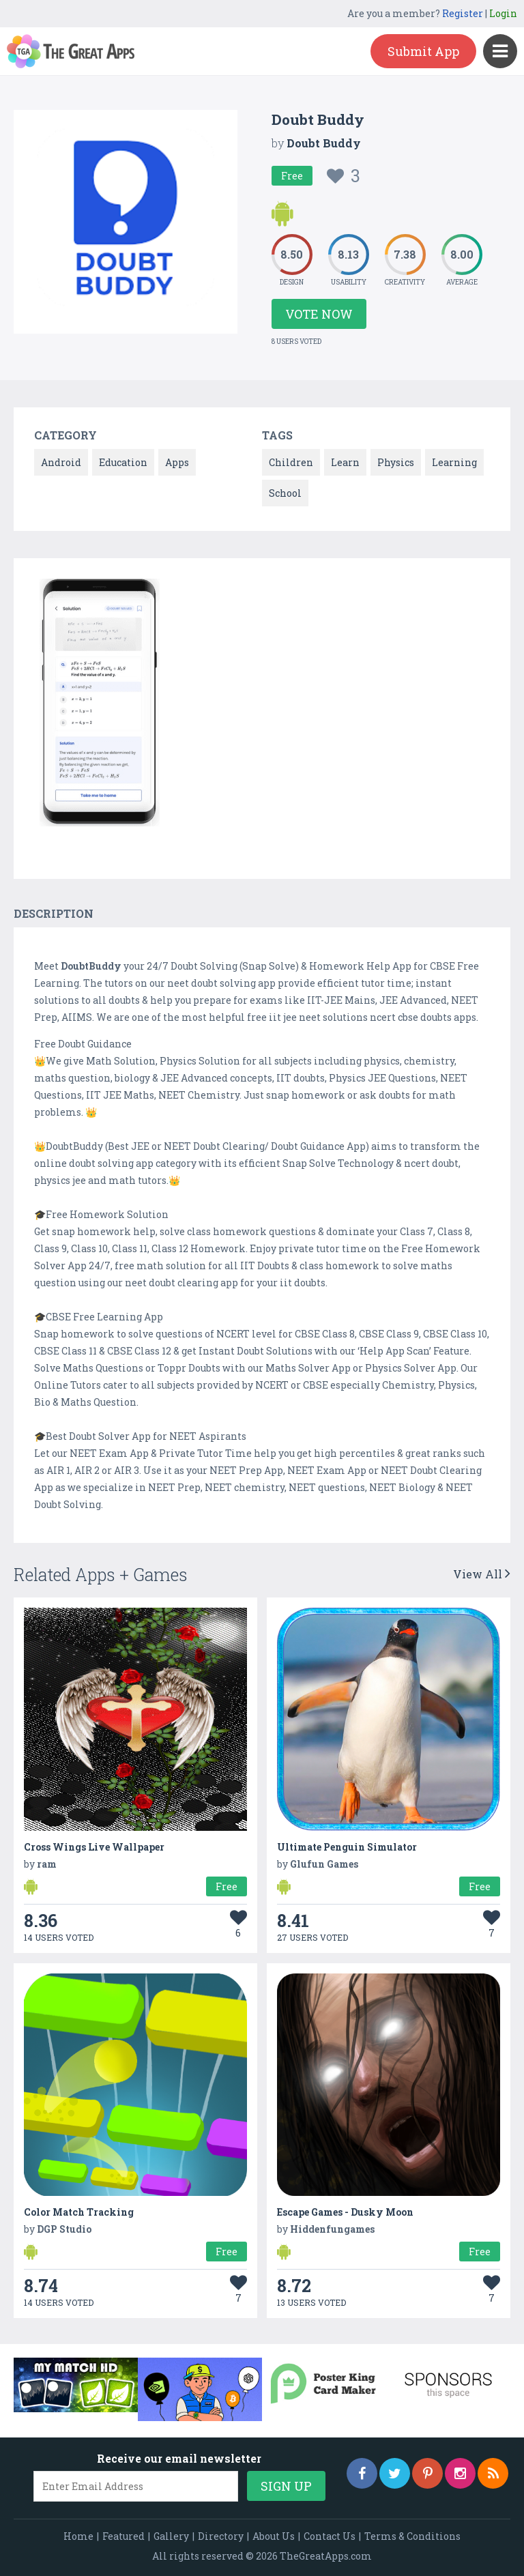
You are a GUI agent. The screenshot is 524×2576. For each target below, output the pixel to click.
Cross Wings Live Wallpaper (94, 1846)
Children (291, 462)
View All (481, 1574)
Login (503, 13)
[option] (99, 705)
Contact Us (329, 2536)
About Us (273, 2536)
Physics (395, 462)
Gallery (171, 2536)
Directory (221, 2536)
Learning (454, 462)
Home (78, 2536)
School (285, 493)
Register (462, 13)
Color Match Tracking (79, 2211)
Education (123, 462)
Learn (345, 462)
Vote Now (319, 314)
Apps (177, 462)
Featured (123, 2536)
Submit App (423, 51)
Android (61, 462)
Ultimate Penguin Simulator (347, 1846)
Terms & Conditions (412, 2536)
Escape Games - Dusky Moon (345, 2211)
